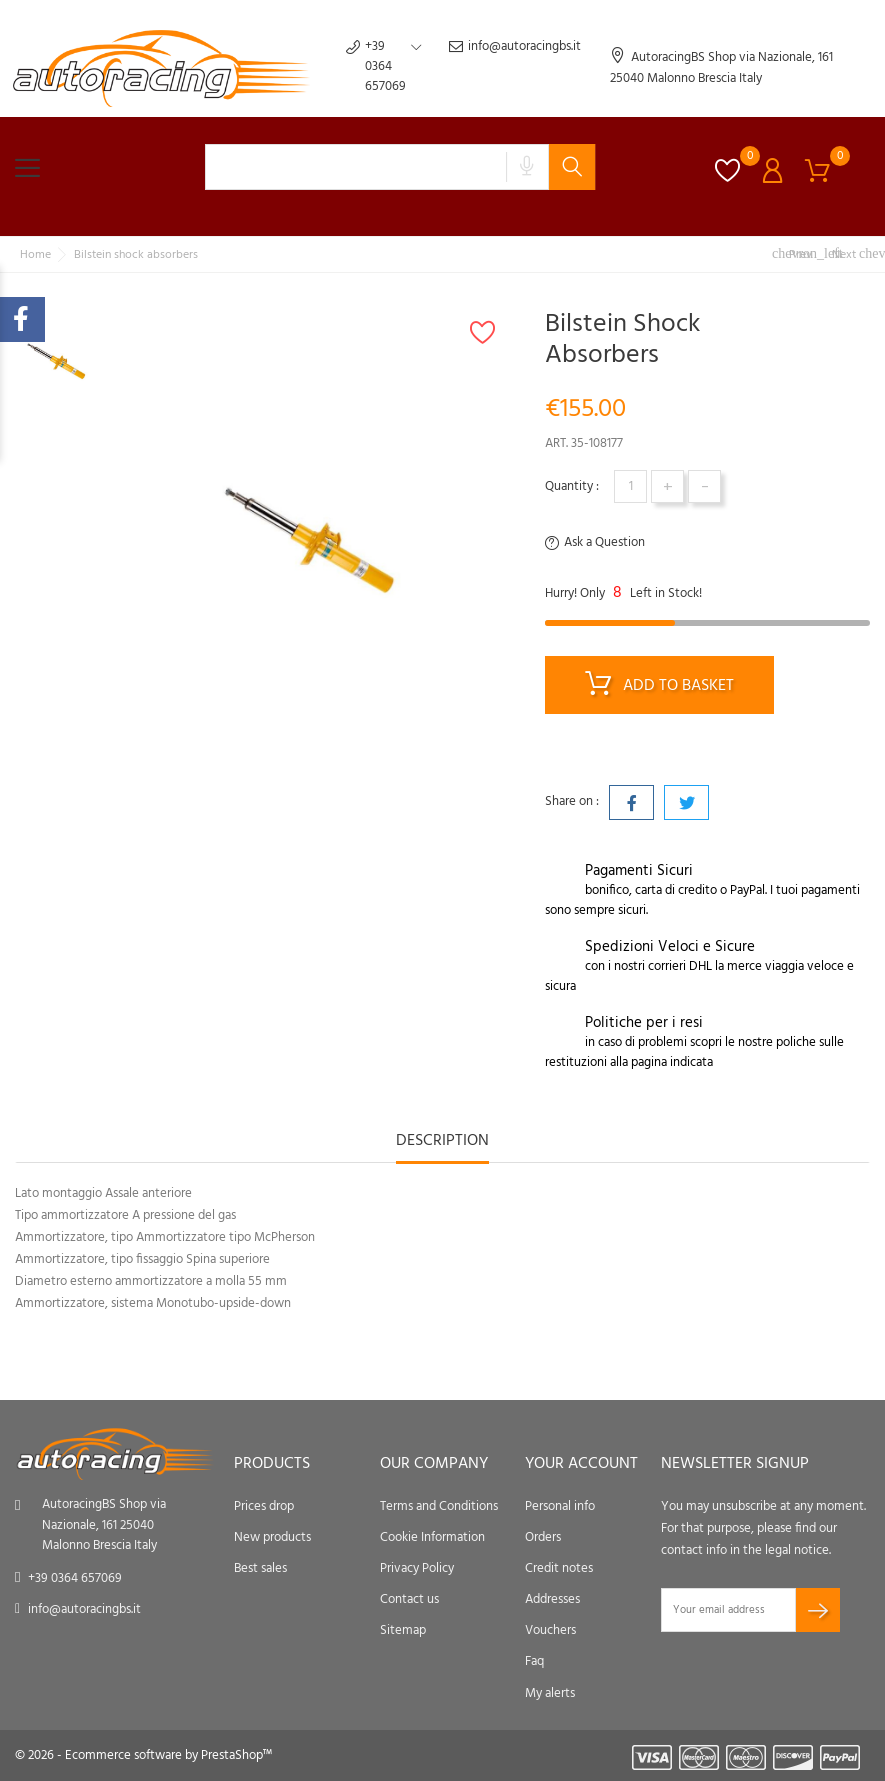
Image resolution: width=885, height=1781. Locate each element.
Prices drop (264, 1506)
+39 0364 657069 (75, 1578)
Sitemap (403, 1630)
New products (272, 1537)
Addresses (552, 1599)
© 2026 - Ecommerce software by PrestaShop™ (143, 1755)
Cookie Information (432, 1537)
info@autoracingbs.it (515, 67)
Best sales (260, 1568)
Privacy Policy (417, 1568)
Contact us (409, 1599)
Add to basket (659, 686)
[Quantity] (630, 486)
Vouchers (550, 1630)
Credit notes (559, 1568)
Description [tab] (442, 1142)
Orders (543, 1537)
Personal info (560, 1506)
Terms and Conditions (439, 1506)
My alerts (550, 1693)
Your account (581, 1464)
